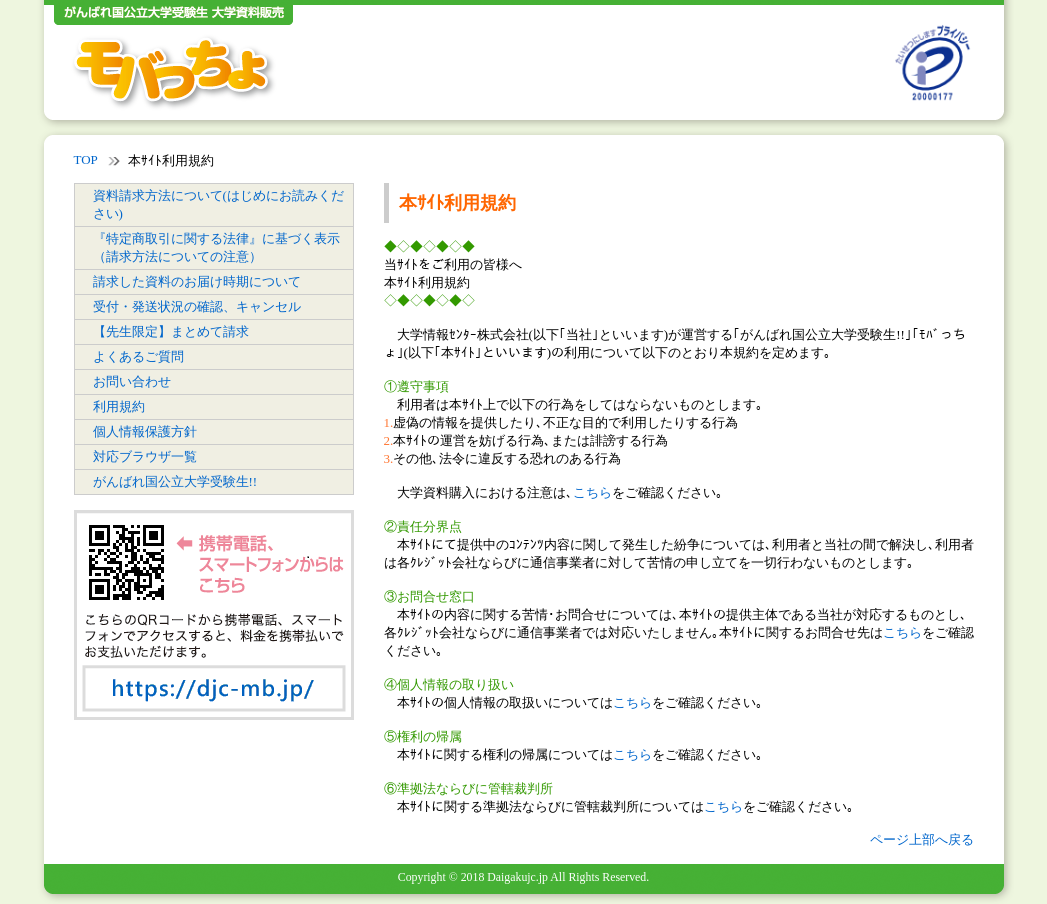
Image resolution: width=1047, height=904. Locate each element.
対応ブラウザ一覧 (145, 456)
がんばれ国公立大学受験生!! (175, 481)
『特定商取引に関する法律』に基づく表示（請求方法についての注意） (216, 247)
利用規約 (119, 406)
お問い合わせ (132, 381)
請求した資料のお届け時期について (197, 281)
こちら (592, 492)
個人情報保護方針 (145, 431)
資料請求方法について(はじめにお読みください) (218, 204)
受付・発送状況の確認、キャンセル (197, 306)
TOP (86, 159)
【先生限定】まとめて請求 (171, 331)
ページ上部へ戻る (922, 839)
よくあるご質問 (138, 356)
